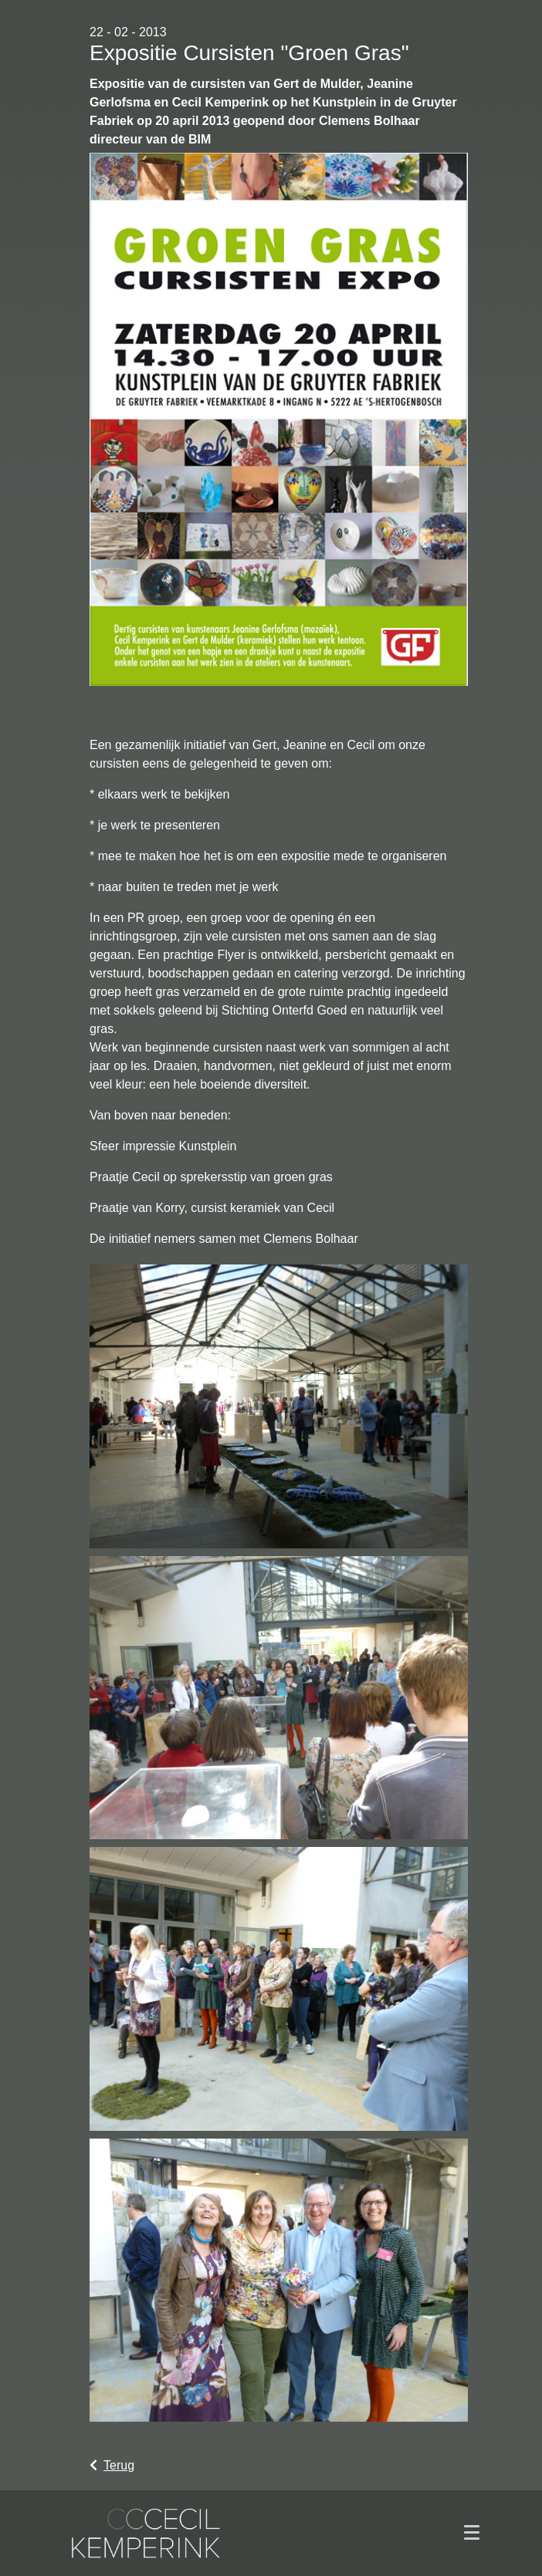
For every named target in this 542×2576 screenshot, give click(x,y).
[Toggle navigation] (471, 2533)
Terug (112, 2465)
